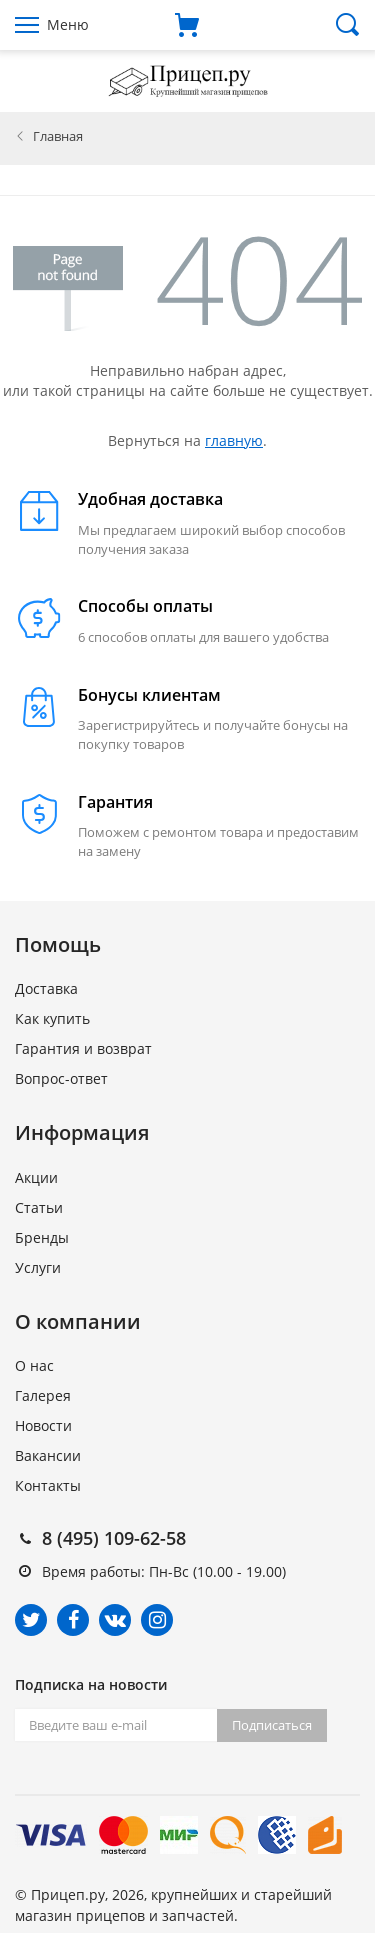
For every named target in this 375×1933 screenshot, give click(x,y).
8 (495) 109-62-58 (114, 1538)
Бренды (42, 1237)
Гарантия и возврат (83, 1048)
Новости (43, 1425)
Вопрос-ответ (61, 1078)
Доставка (46, 988)
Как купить (52, 1018)
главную (234, 440)
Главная (58, 136)
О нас (34, 1365)
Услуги (38, 1267)
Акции (36, 1177)
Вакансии (48, 1455)
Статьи (39, 1207)
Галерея (43, 1395)
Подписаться (272, 1725)
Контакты (48, 1485)
